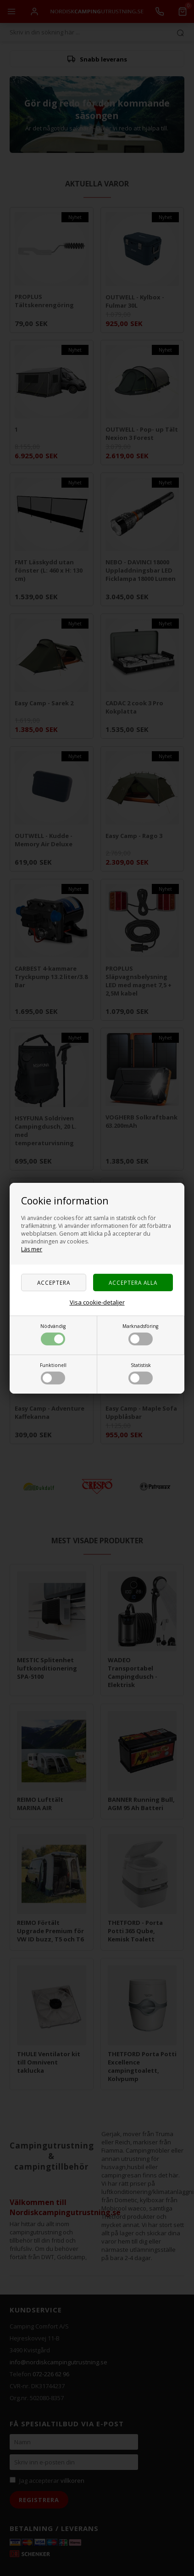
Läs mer (31, 1249)
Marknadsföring (140, 1334)
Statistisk (140, 1373)
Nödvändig (53, 1334)
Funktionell (53, 1373)
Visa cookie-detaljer (97, 1302)
